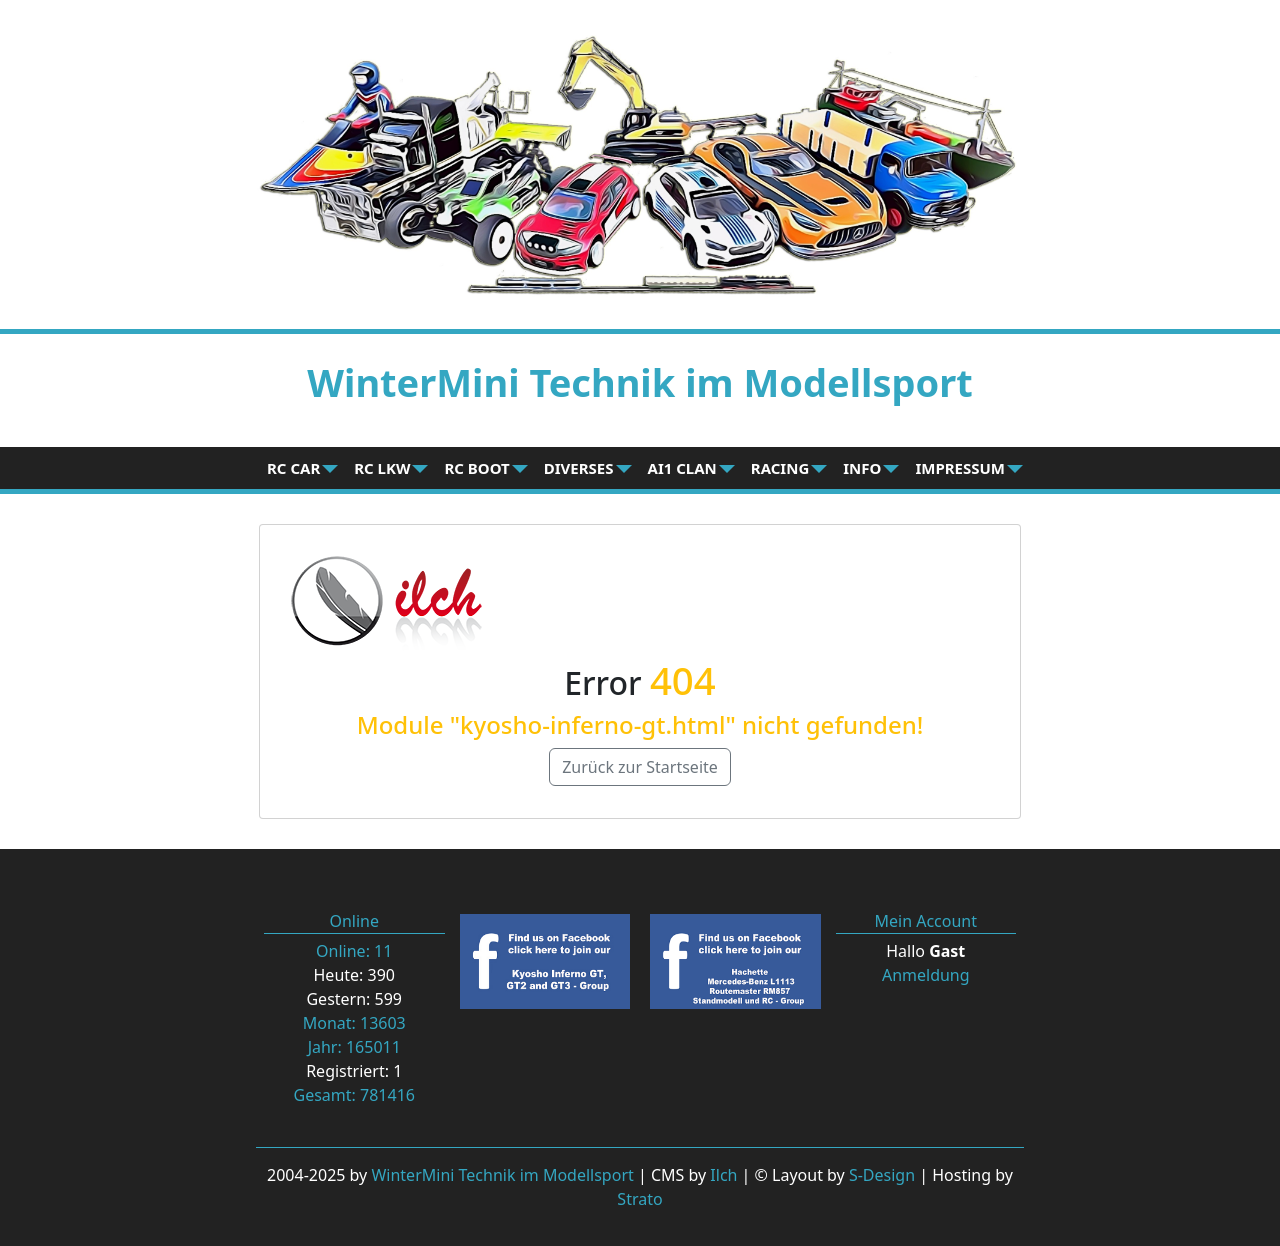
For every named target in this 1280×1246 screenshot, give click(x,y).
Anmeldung (926, 975)
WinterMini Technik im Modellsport (502, 1175)
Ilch (723, 1175)
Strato (639, 1199)
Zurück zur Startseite (640, 767)
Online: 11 (354, 951)
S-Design (882, 1175)
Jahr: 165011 (354, 1047)
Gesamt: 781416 (354, 1095)
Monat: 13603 (354, 1023)
